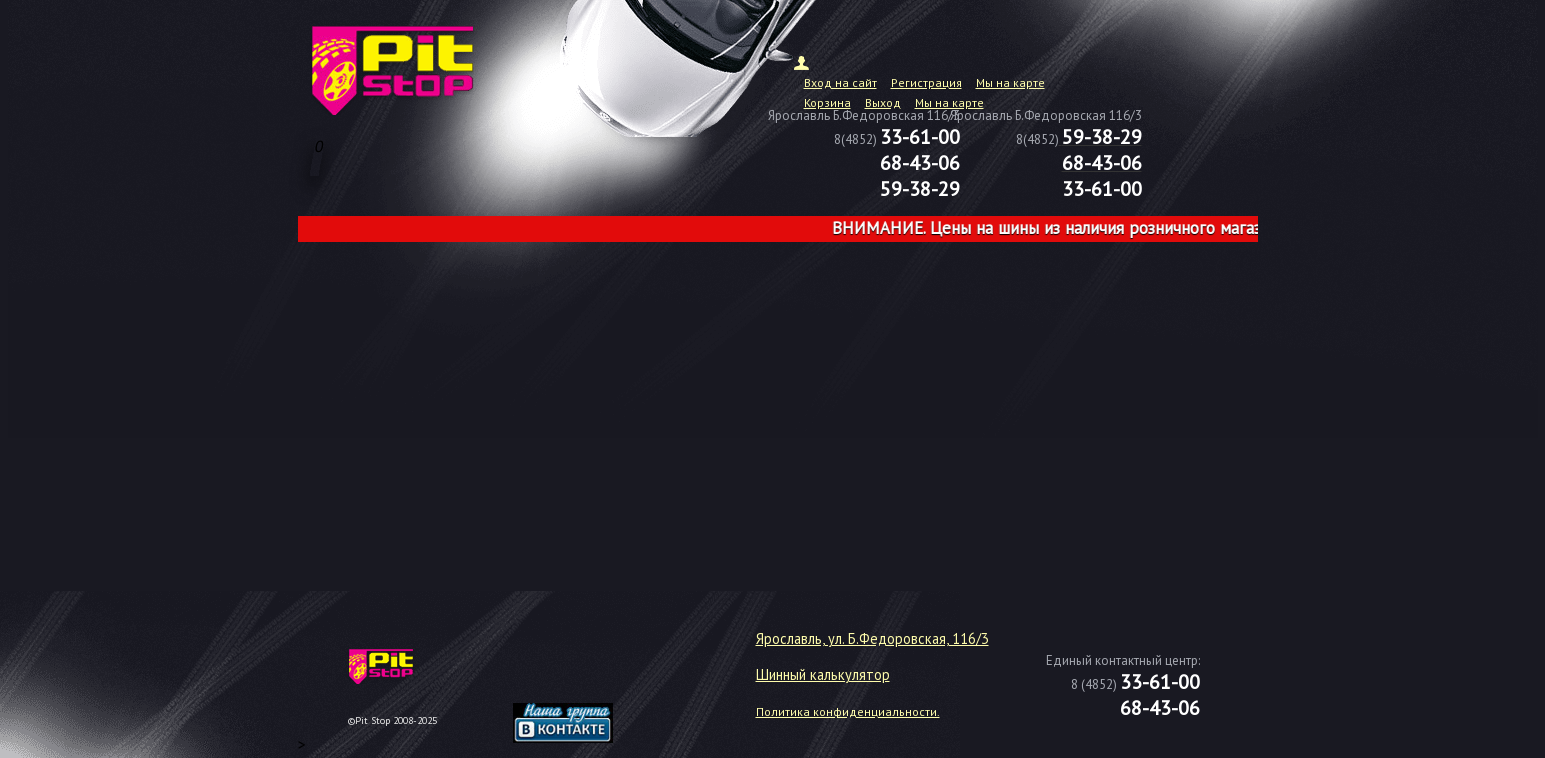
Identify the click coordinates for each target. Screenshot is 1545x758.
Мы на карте (1010, 82)
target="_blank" (588, 674)
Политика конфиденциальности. (848, 711)
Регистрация (926, 82)
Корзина (827, 102)
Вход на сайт (840, 82)
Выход (883, 102)
